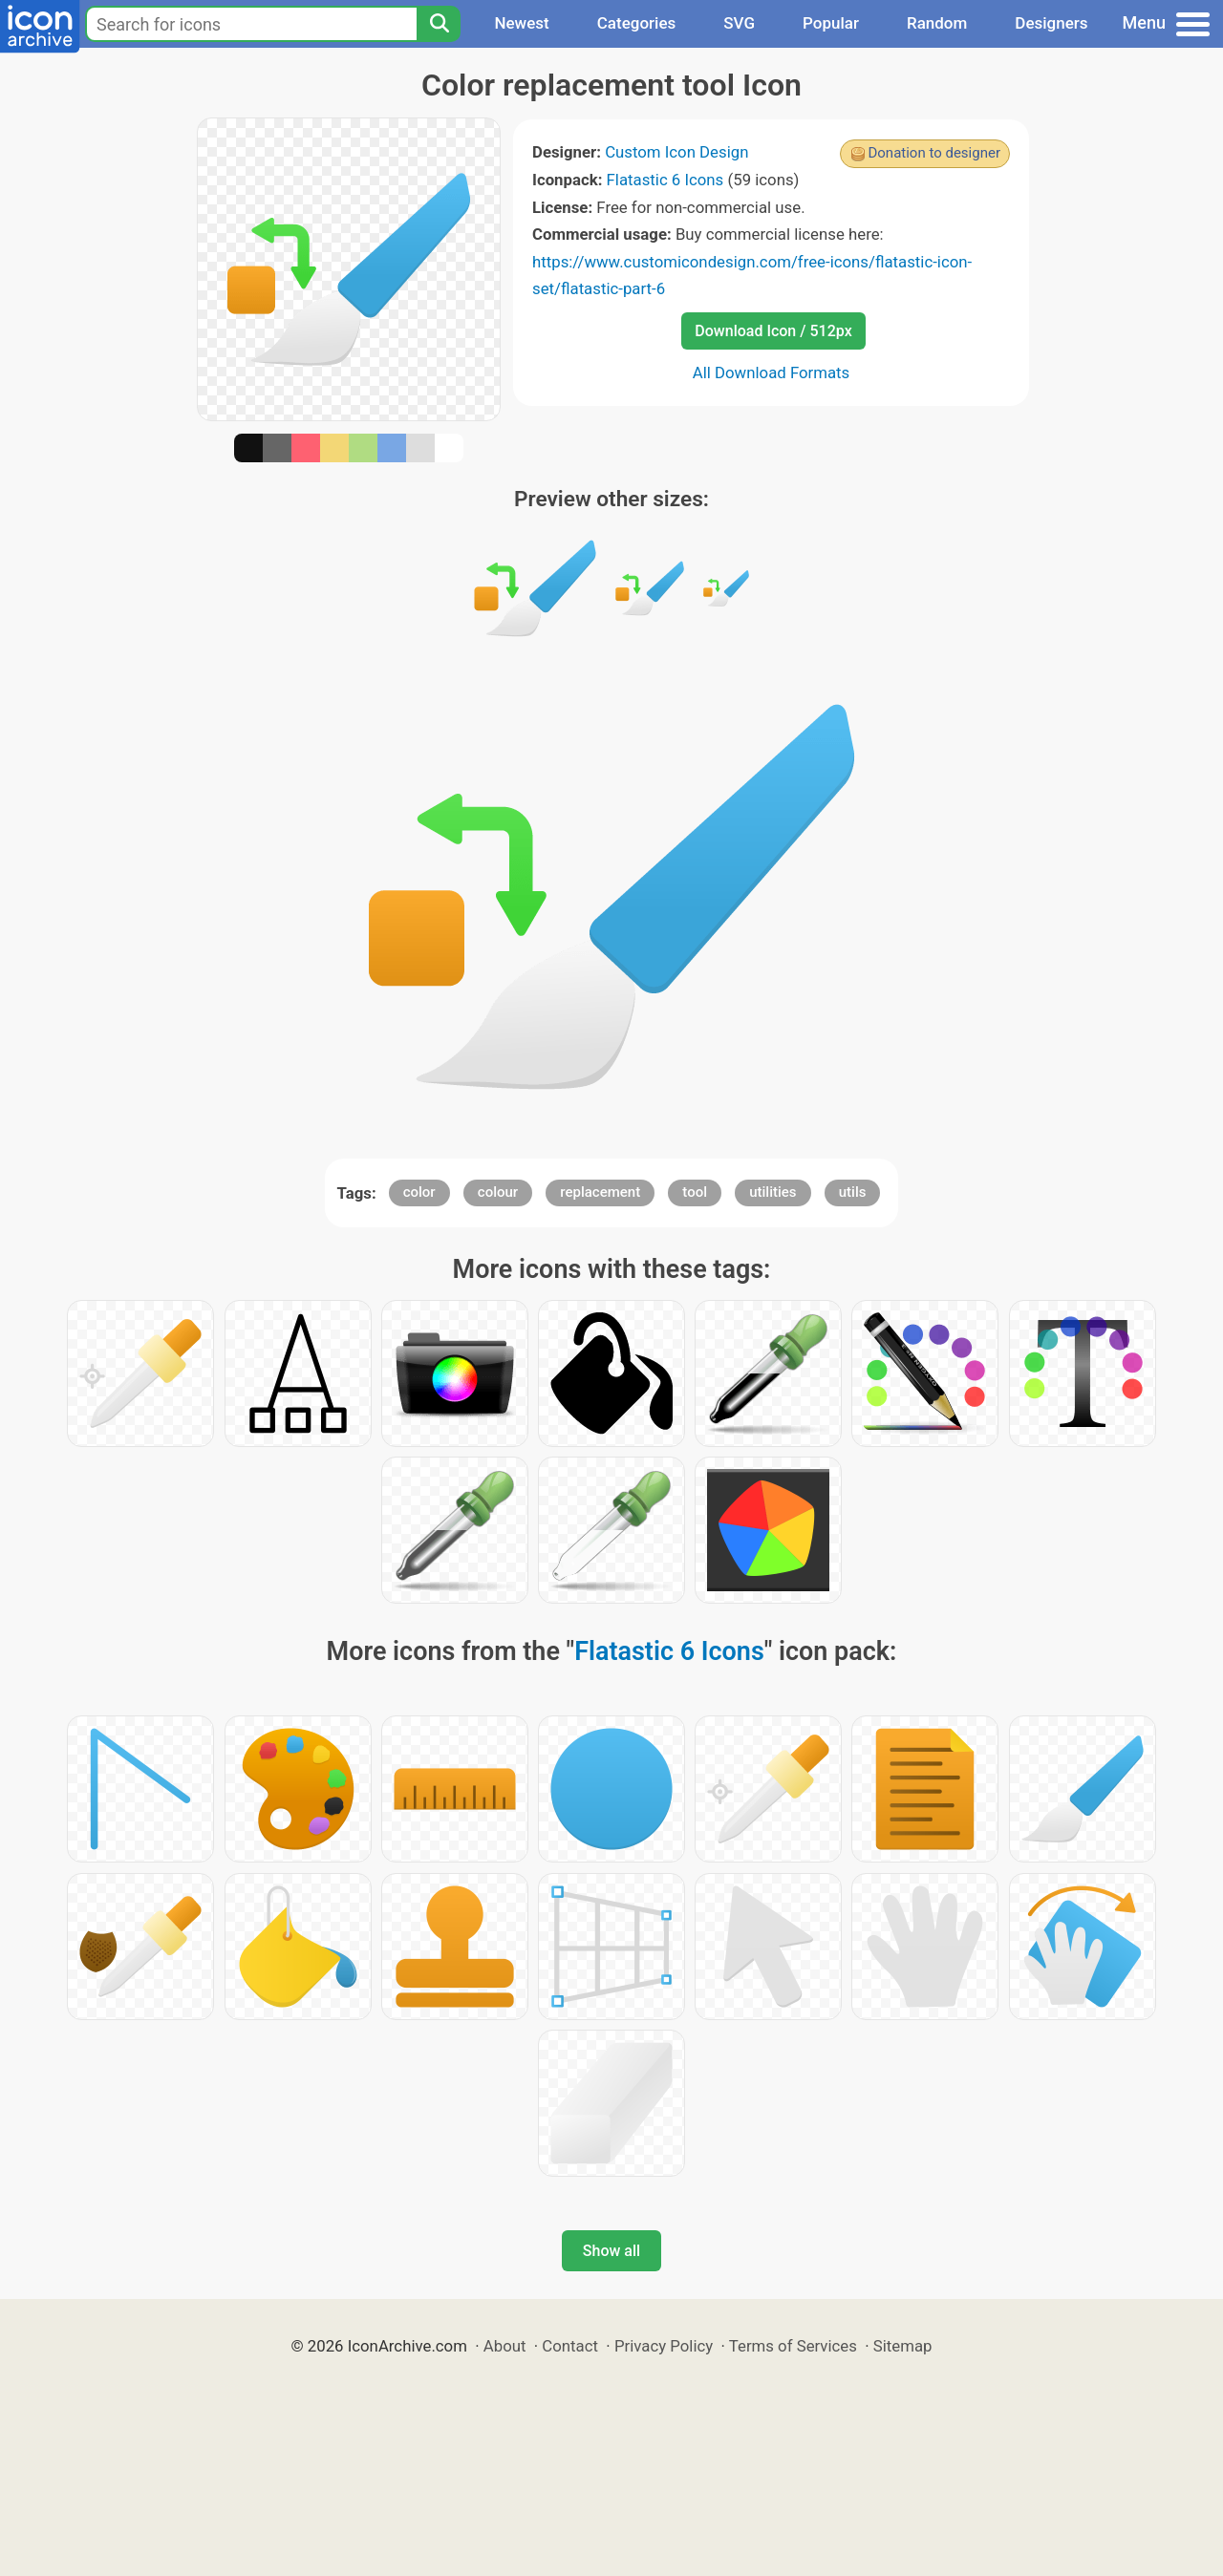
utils (853, 1192)
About (504, 2345)
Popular (831, 22)
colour (498, 1192)
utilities (772, 1192)
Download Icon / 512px (773, 331)
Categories (636, 22)
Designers (1051, 22)
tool (694, 1192)
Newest (521, 22)
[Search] (439, 24)
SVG (739, 22)
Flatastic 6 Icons (665, 179)
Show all (611, 2251)
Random (937, 22)
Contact (570, 2345)
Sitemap (903, 2345)
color (419, 1192)
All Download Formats (771, 372)
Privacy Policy (663, 2345)
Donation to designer (934, 152)
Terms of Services (793, 2345)
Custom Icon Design (676, 151)
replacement (600, 1192)
